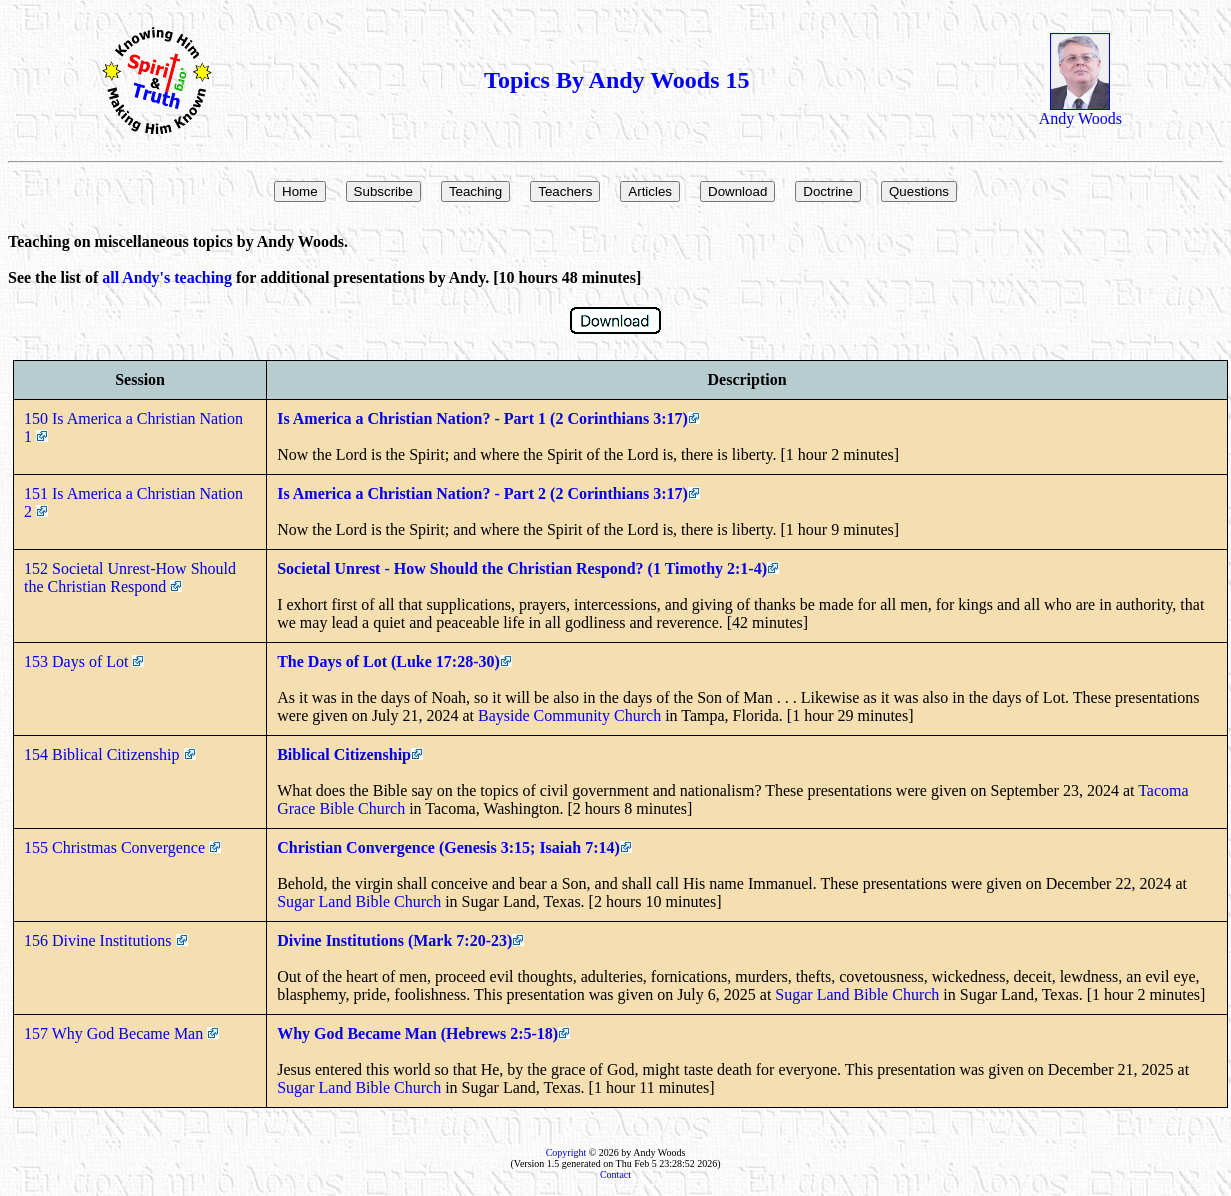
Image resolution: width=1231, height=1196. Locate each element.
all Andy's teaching (167, 277)
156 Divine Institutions (106, 940)
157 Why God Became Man (121, 1033)
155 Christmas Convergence (122, 847)
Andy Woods (1080, 111)
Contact (615, 1174)
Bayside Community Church (569, 715)
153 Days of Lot (84, 661)
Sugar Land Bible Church (359, 901)
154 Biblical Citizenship (110, 754)
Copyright (566, 1152)
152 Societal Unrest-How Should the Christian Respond (130, 577)
